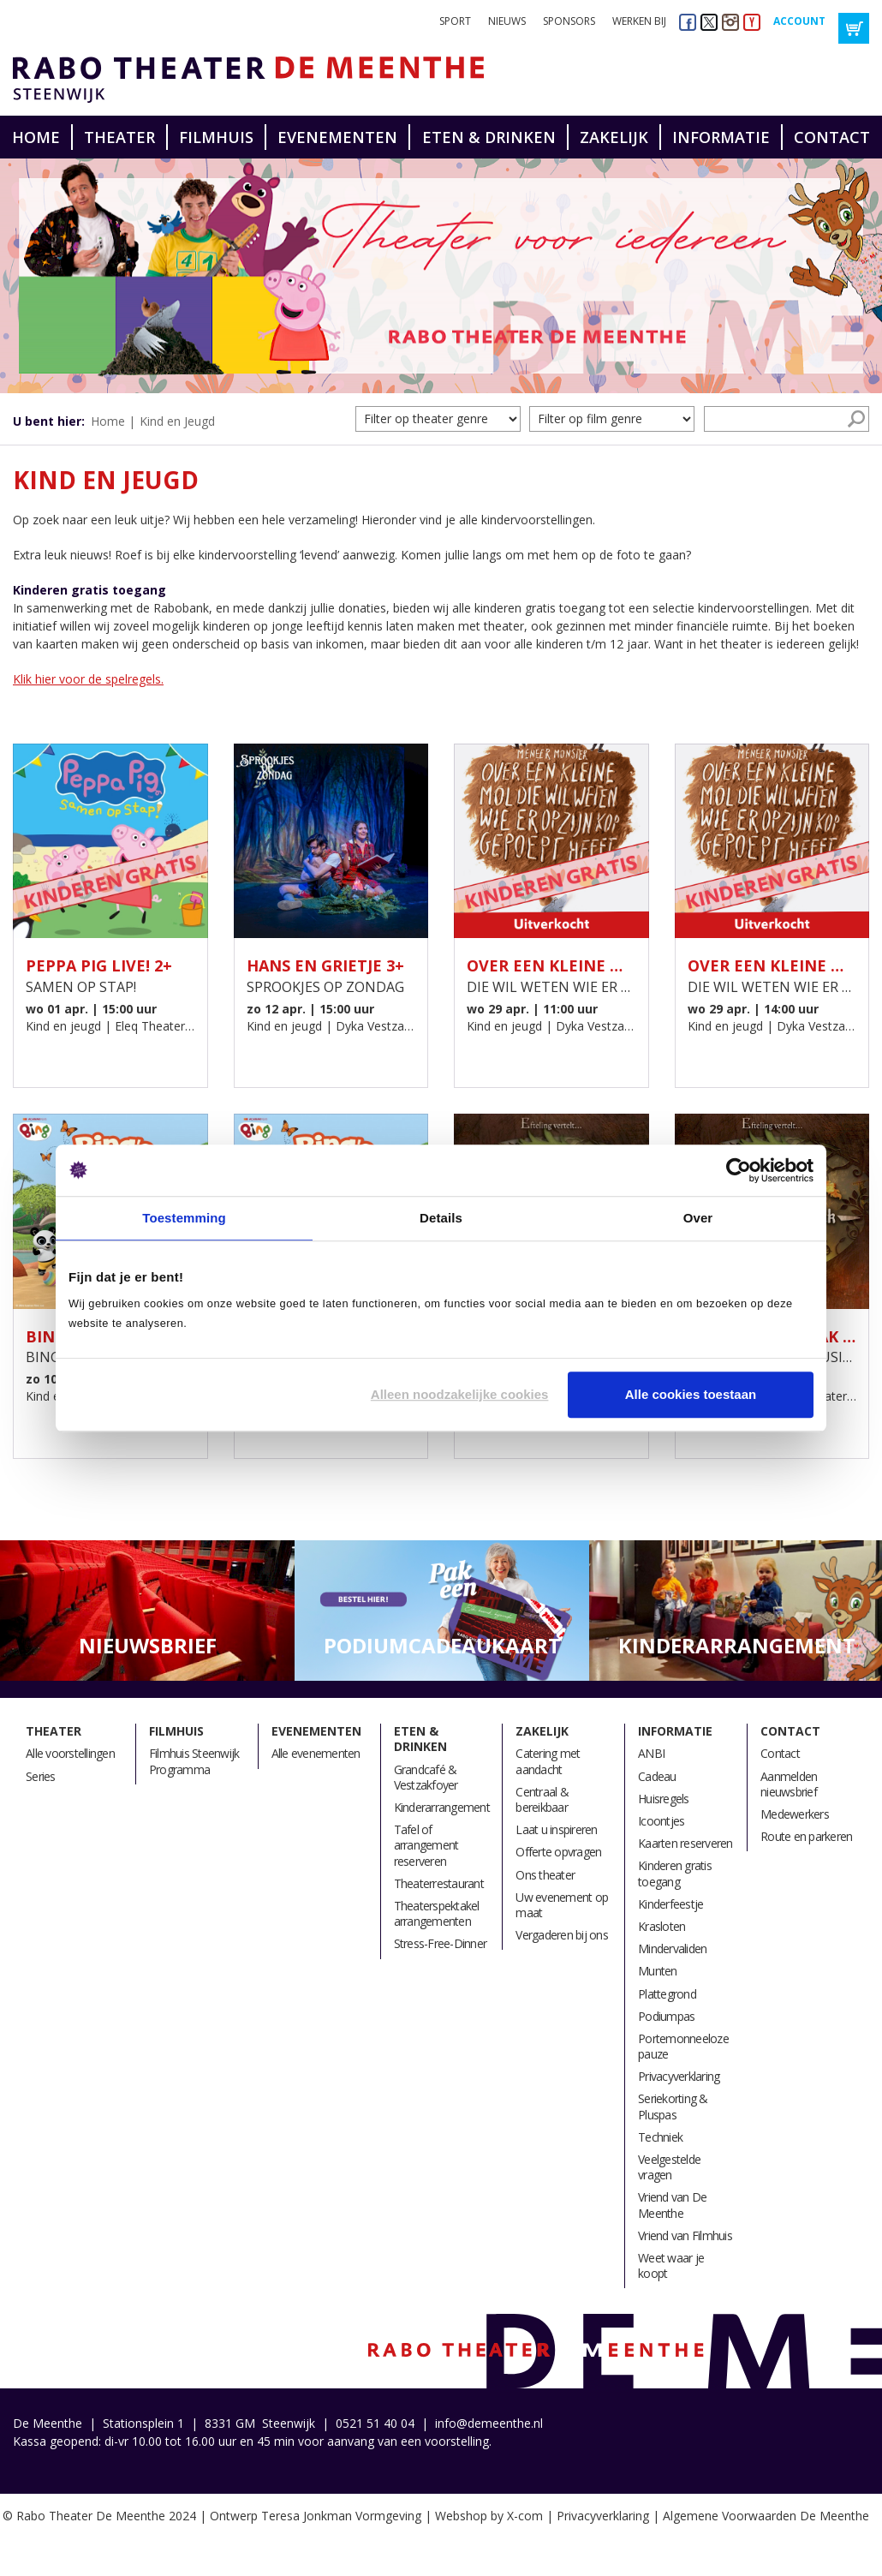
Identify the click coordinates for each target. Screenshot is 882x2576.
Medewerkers (794, 1814)
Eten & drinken (489, 137)
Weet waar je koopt (671, 2265)
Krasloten (661, 1926)
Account (799, 21)
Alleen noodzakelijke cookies (460, 1394)
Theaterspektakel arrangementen (437, 1913)
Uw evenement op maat (561, 1905)
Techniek (660, 2137)
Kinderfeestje (670, 1904)
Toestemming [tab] (184, 1217)
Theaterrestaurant (439, 1883)
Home (36, 137)
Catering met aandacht (547, 1761)
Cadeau (657, 1776)
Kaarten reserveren (685, 1843)
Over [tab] (698, 1217)
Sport (455, 21)
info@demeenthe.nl (489, 2423)
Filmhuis (216, 137)
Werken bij (639, 21)
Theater (119, 137)
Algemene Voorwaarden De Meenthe (766, 2515)
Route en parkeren (806, 1836)
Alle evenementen (316, 1753)
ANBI (651, 1753)
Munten (657, 1971)
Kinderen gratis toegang (675, 1873)
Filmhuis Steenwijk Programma (194, 1761)
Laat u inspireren (556, 1829)
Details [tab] (441, 1217)
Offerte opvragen (558, 1852)
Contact (832, 137)
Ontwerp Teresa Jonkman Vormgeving (315, 2515)
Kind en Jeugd (177, 421)
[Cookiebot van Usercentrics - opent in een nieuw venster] (738, 1170)
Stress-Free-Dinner (440, 1943)
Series (41, 1776)
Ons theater (545, 1875)
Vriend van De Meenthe (672, 2204)
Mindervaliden (672, 1948)
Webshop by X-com (489, 2515)
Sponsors (569, 21)
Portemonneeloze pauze (683, 2046)
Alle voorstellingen (70, 1753)
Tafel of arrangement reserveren (426, 1844)
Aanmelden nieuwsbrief (788, 1784)
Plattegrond (667, 1994)
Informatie (721, 137)
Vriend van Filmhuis (685, 2235)
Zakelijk (614, 137)
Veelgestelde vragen (669, 2167)
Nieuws (507, 21)
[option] (441, 275)
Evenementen (337, 137)
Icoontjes (661, 1821)
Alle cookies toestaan (690, 1394)
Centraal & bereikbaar (542, 1799)
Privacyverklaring (678, 2076)
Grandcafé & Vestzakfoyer (426, 1777)
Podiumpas (666, 2016)
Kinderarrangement (442, 1807)
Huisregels (663, 1798)
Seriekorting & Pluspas (673, 2106)
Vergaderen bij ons (561, 1935)
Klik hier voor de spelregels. (88, 679)
